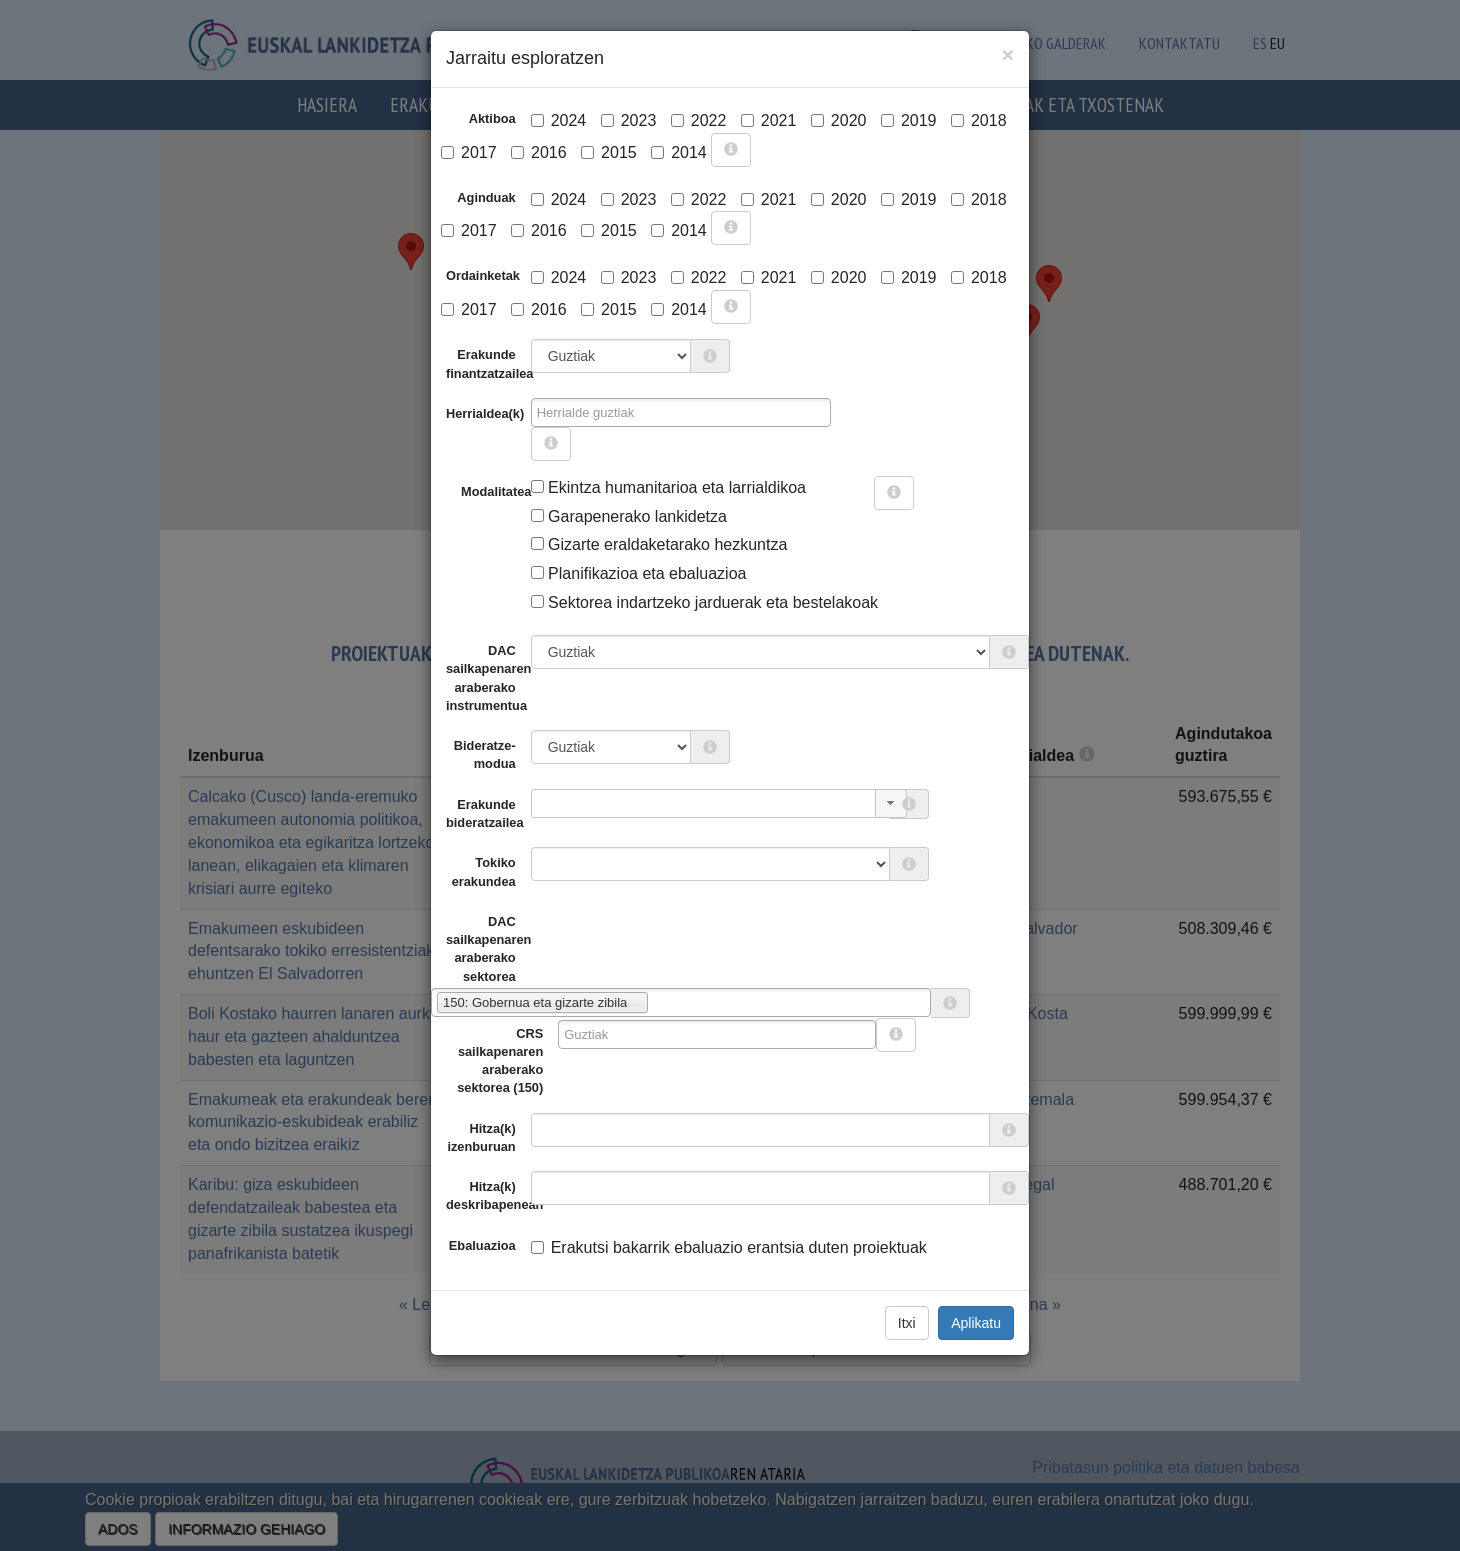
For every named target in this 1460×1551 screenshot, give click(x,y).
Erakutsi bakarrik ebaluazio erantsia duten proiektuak (729, 1247)
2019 (909, 120)
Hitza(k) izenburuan (481, 1137)
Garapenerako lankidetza (629, 516)
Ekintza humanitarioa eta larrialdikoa (668, 487)
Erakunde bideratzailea (485, 813)
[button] (891, 803)
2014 (679, 152)
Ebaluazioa (482, 1245)
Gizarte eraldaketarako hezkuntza (659, 544)
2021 (769, 120)
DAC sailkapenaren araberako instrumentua (488, 678)
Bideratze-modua (485, 754)
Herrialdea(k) (485, 413)
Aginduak (486, 197)
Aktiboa (492, 118)
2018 (979, 120)
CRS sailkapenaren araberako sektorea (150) (500, 1061)
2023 (629, 120)
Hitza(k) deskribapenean (488, 1195)
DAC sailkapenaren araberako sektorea (481, 949)
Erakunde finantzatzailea (488, 363)
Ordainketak (483, 275)
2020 (839, 120)
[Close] (1008, 54)
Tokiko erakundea (484, 871)
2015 (609, 152)
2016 (539, 152)
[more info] (731, 150)
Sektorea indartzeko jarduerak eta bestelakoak (704, 602)
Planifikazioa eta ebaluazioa (639, 573)
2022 (699, 120)
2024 (559, 120)
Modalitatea (468, 491)
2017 (469, 152)
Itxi (907, 1323)
